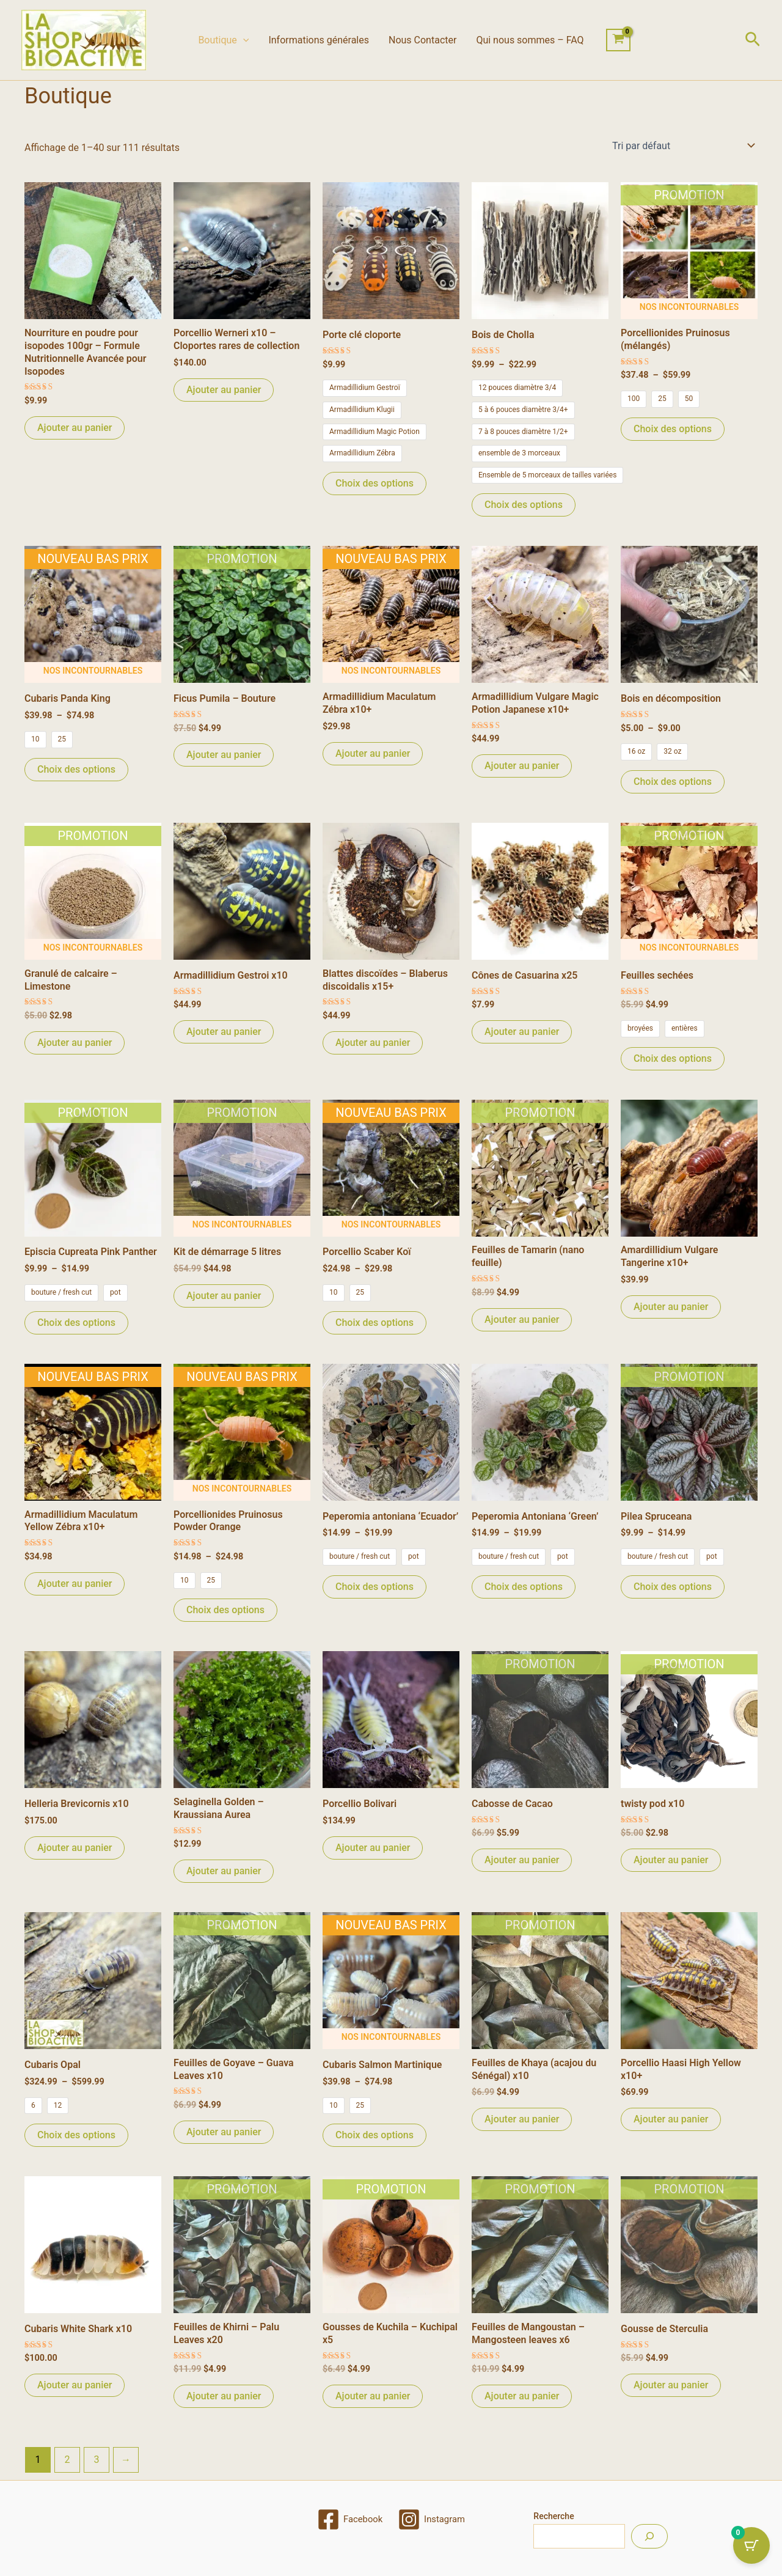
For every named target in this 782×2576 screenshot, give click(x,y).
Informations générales (318, 40)
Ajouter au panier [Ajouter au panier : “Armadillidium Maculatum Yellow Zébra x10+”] (74, 1583)
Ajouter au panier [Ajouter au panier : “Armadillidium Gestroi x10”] (223, 1031)
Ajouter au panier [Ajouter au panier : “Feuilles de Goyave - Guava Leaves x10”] (223, 2132)
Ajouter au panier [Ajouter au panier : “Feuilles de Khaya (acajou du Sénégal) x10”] (521, 2119)
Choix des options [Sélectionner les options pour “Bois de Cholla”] (523, 504)
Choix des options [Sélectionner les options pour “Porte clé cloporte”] (374, 483)
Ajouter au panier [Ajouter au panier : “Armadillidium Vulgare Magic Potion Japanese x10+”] (521, 765)
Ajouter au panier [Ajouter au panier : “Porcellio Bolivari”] (372, 1847)
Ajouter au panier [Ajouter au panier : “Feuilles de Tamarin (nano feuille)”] (521, 1319)
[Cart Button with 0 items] (751, 2545)
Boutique (223, 40)
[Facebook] (348, 2519)
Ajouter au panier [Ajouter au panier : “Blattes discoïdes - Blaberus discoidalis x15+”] (372, 1042)
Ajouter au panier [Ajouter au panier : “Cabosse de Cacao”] (521, 1860)
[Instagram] (433, 2519)
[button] (243, 40)
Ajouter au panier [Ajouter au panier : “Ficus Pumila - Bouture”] (223, 754)
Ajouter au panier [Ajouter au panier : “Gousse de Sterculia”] (671, 2385)
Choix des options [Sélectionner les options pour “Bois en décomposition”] (673, 781)
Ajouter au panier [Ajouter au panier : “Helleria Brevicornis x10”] (74, 1847)
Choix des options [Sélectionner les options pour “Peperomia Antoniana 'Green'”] (523, 1586)
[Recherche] (649, 2536)
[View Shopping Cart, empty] (618, 40)
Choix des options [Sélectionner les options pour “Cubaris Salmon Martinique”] (374, 2135)
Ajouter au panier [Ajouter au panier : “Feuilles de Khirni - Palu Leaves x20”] (223, 2396)
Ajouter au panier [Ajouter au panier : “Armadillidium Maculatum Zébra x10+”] (372, 753)
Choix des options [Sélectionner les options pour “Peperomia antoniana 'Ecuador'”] (374, 1586)
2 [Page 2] (67, 2459)
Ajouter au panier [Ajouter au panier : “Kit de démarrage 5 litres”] (223, 1295)
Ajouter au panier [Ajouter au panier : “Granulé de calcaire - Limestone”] (74, 1042)
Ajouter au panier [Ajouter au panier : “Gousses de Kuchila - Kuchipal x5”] (372, 2396)
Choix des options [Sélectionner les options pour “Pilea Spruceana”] (673, 1586)
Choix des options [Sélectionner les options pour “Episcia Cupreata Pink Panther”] (76, 1322)
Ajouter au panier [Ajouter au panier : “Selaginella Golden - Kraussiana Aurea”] (223, 1871)
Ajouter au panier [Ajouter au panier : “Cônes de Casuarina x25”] (521, 1031)
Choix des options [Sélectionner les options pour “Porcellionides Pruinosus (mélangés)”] (673, 429)
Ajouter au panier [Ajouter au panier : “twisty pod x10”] (671, 1860)
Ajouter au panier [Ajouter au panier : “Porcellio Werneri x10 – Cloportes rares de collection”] (223, 390)
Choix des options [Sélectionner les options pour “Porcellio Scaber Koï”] (374, 1322)
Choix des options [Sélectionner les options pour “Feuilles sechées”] (673, 1058)
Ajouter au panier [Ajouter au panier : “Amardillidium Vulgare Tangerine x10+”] (671, 1306)
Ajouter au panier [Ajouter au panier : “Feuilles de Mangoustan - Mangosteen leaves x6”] (521, 2396)
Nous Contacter (422, 40)
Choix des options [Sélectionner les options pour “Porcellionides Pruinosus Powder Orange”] (225, 1610)
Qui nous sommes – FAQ (529, 40)
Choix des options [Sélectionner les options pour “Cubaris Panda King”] (76, 769)
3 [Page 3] (96, 2459)
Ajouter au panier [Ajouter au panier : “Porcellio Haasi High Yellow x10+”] (671, 2119)
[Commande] (682, 145)
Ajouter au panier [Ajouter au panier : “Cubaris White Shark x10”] (74, 2385)
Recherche (553, 2516)
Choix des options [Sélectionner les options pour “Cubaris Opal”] (76, 2135)
